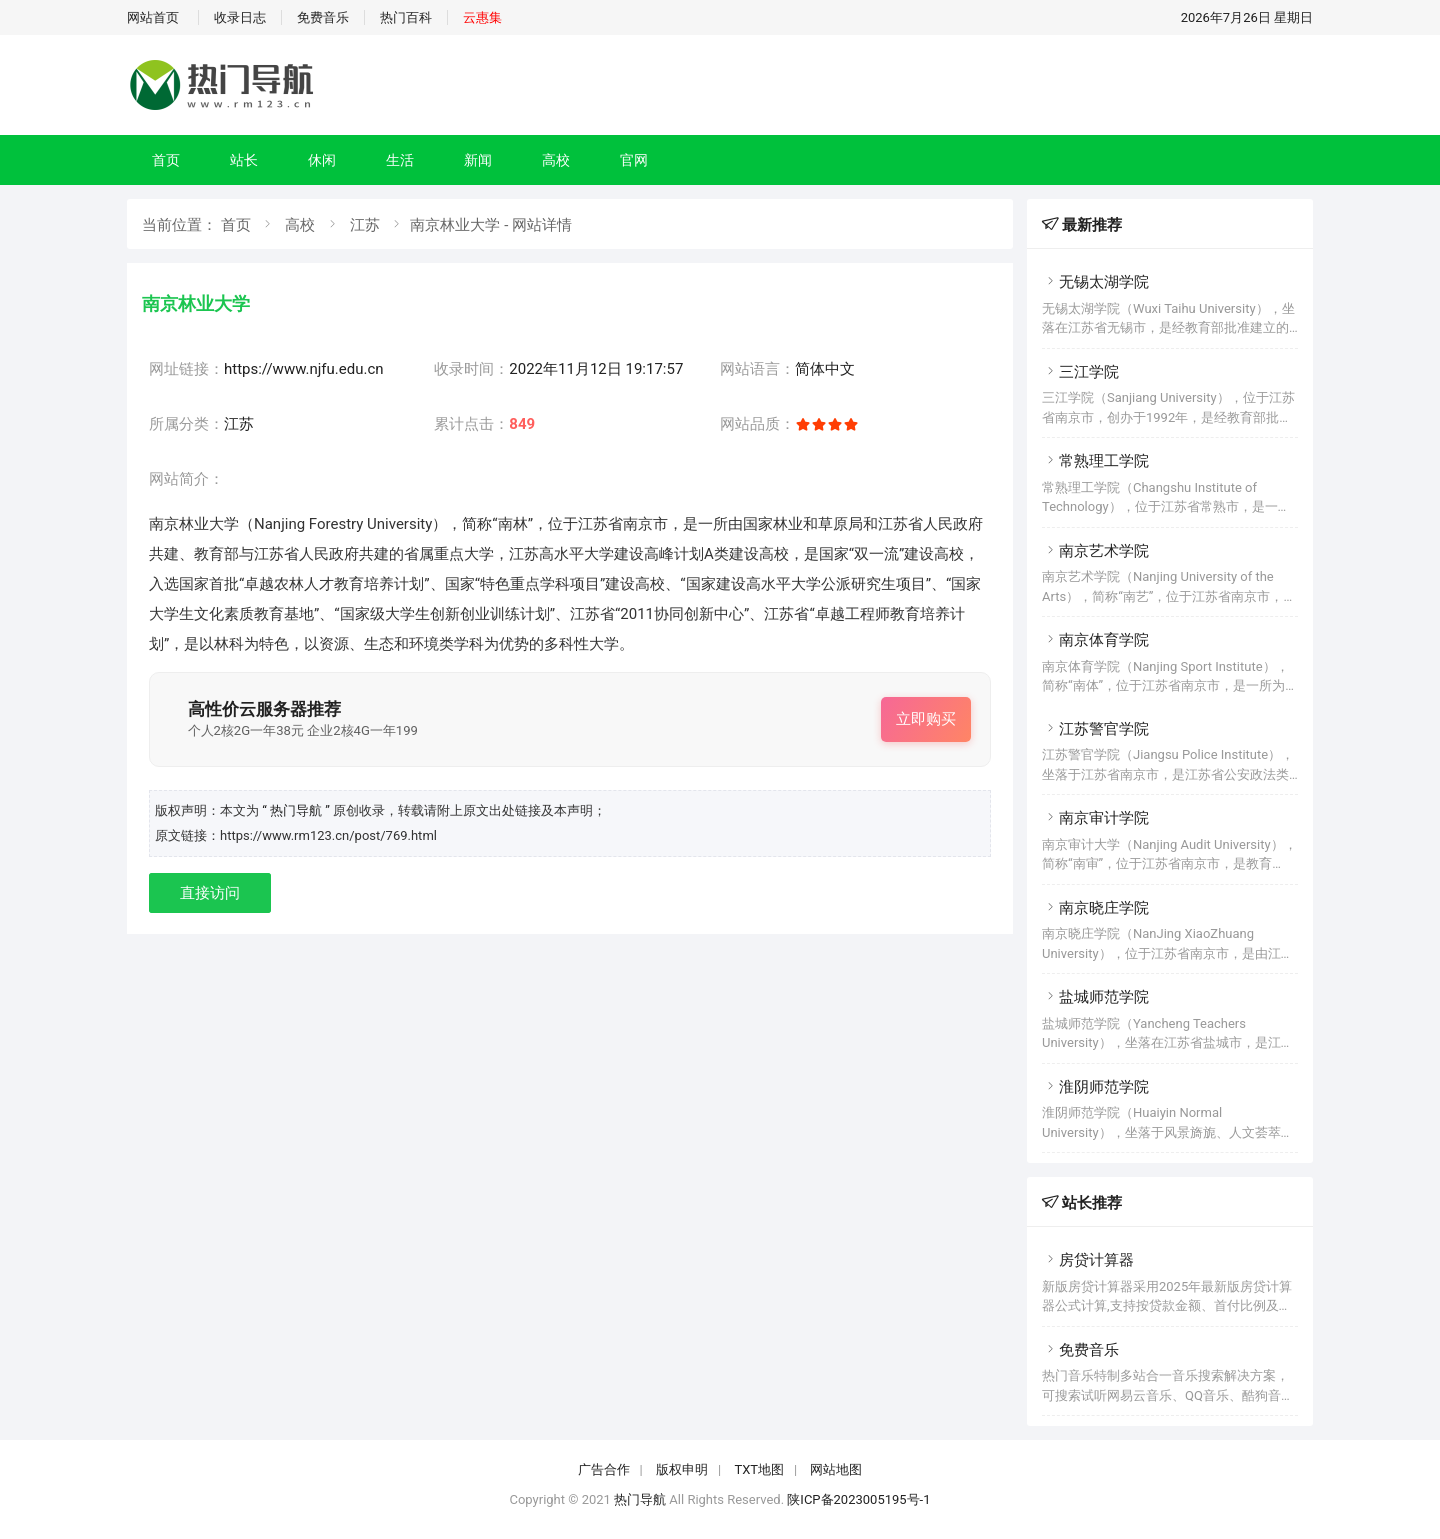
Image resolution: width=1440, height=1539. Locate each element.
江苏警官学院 (1095, 729)
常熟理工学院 (1095, 461)
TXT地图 (759, 1469)
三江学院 (1080, 372)
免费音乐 (323, 17)
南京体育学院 (1095, 640)
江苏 (365, 225)
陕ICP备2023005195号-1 (858, 1499)
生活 (400, 160)
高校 (556, 160)
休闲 (322, 160)
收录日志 (240, 17)
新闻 (478, 160)
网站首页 (153, 17)
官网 (634, 160)
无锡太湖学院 (1095, 282)
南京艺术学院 (1095, 551)
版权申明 (682, 1469)
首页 (166, 160)
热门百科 (406, 17)
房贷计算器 (1088, 1260)
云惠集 (482, 17)
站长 (244, 160)
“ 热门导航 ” (297, 810)
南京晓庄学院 (1095, 908)
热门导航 (640, 1499)
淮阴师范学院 (1095, 1087)
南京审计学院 (1095, 818)
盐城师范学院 (1095, 997)
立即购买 (926, 719)
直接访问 (210, 893)
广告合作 (604, 1469)
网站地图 (836, 1469)
